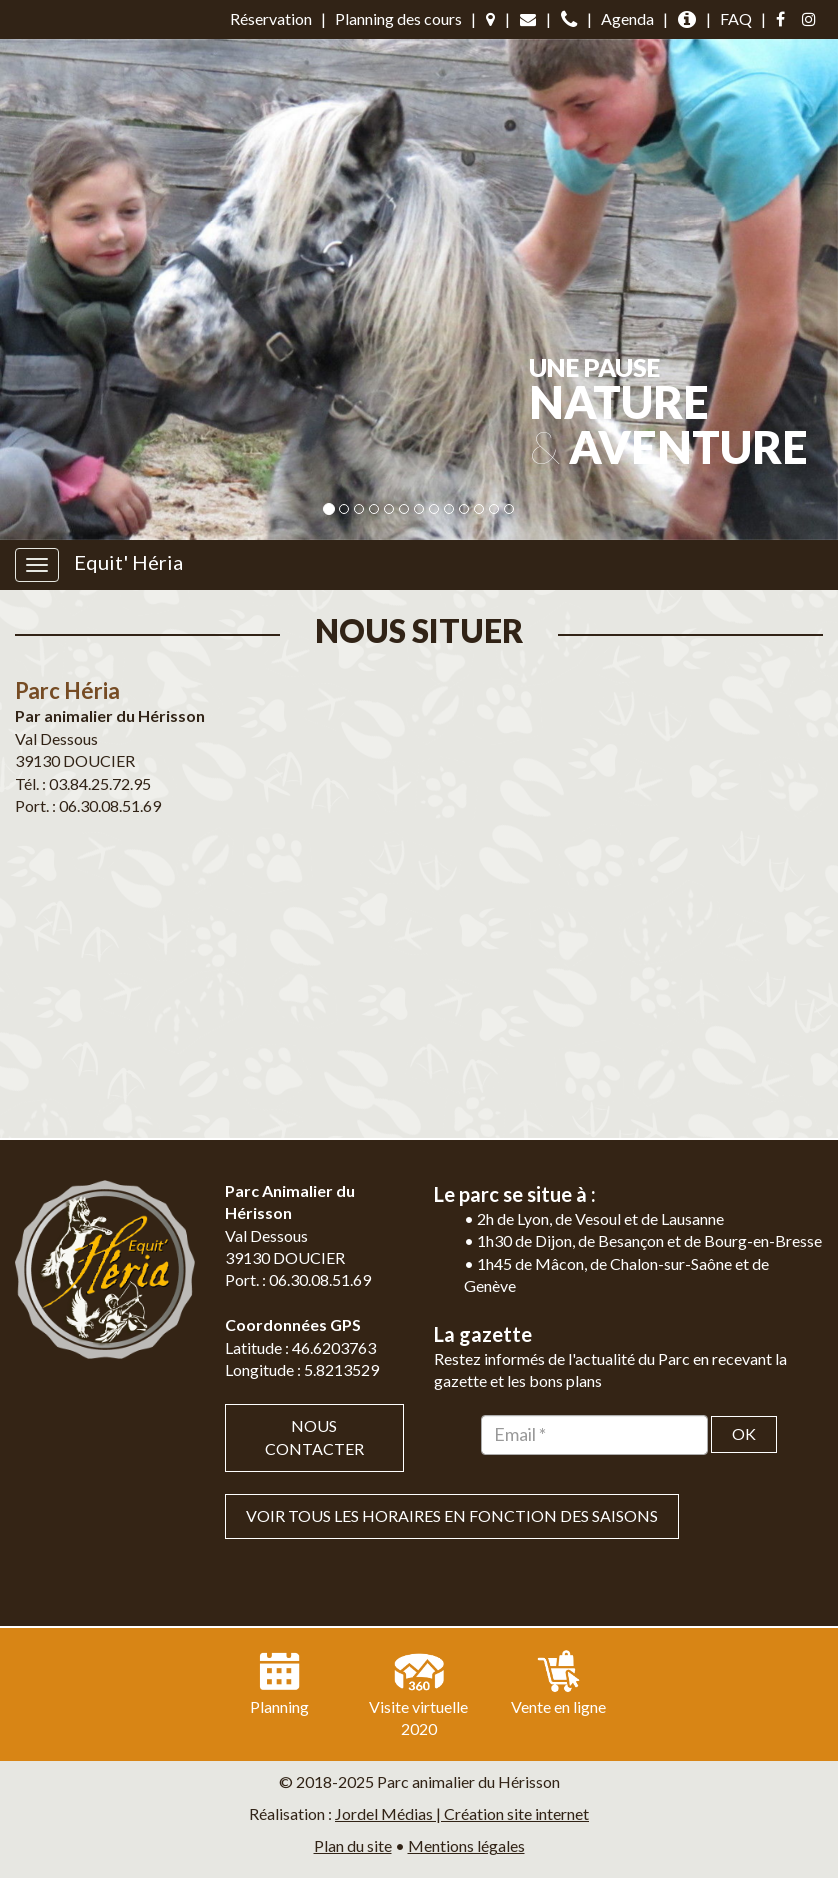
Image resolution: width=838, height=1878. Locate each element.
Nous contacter (314, 1437)
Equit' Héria (128, 562)
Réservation (271, 18)
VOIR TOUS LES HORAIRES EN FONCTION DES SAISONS (452, 1515)
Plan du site (353, 1845)
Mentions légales (466, 1845)
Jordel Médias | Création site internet (462, 1813)
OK (744, 1433)
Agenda (627, 18)
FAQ (736, 18)
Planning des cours (398, 18)
